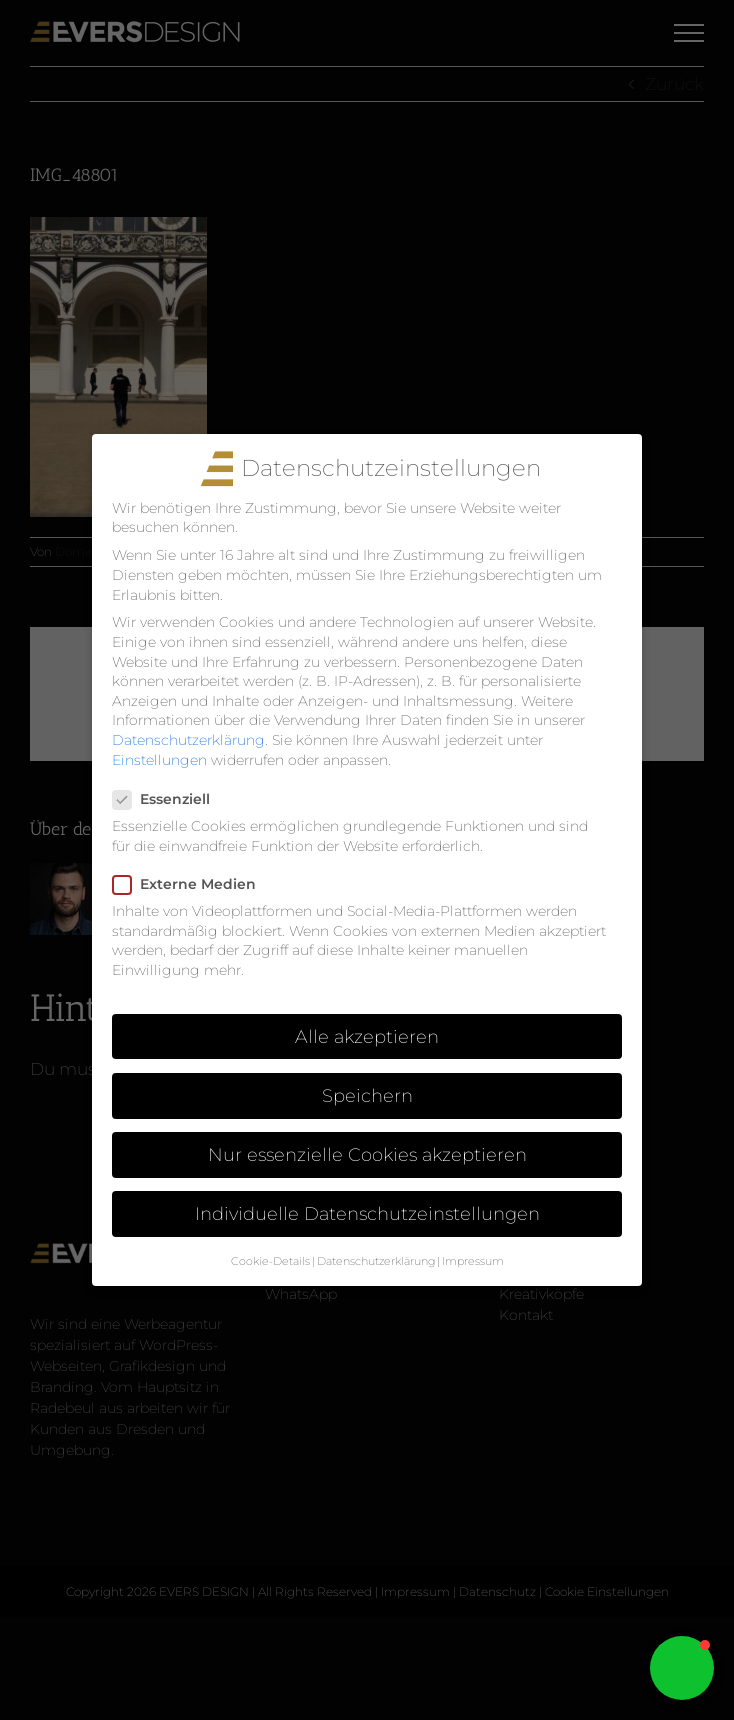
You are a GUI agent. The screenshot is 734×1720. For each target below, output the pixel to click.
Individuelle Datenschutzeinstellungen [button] (367, 1213)
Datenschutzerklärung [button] (376, 1261)
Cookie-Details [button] (270, 1261)
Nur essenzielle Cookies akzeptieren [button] (367, 1154)
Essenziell (169, 799)
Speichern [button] (367, 1095)
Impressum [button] (473, 1261)
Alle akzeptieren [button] (367, 1036)
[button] (682, 1668)
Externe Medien (192, 884)
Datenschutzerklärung (188, 740)
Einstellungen (159, 760)
